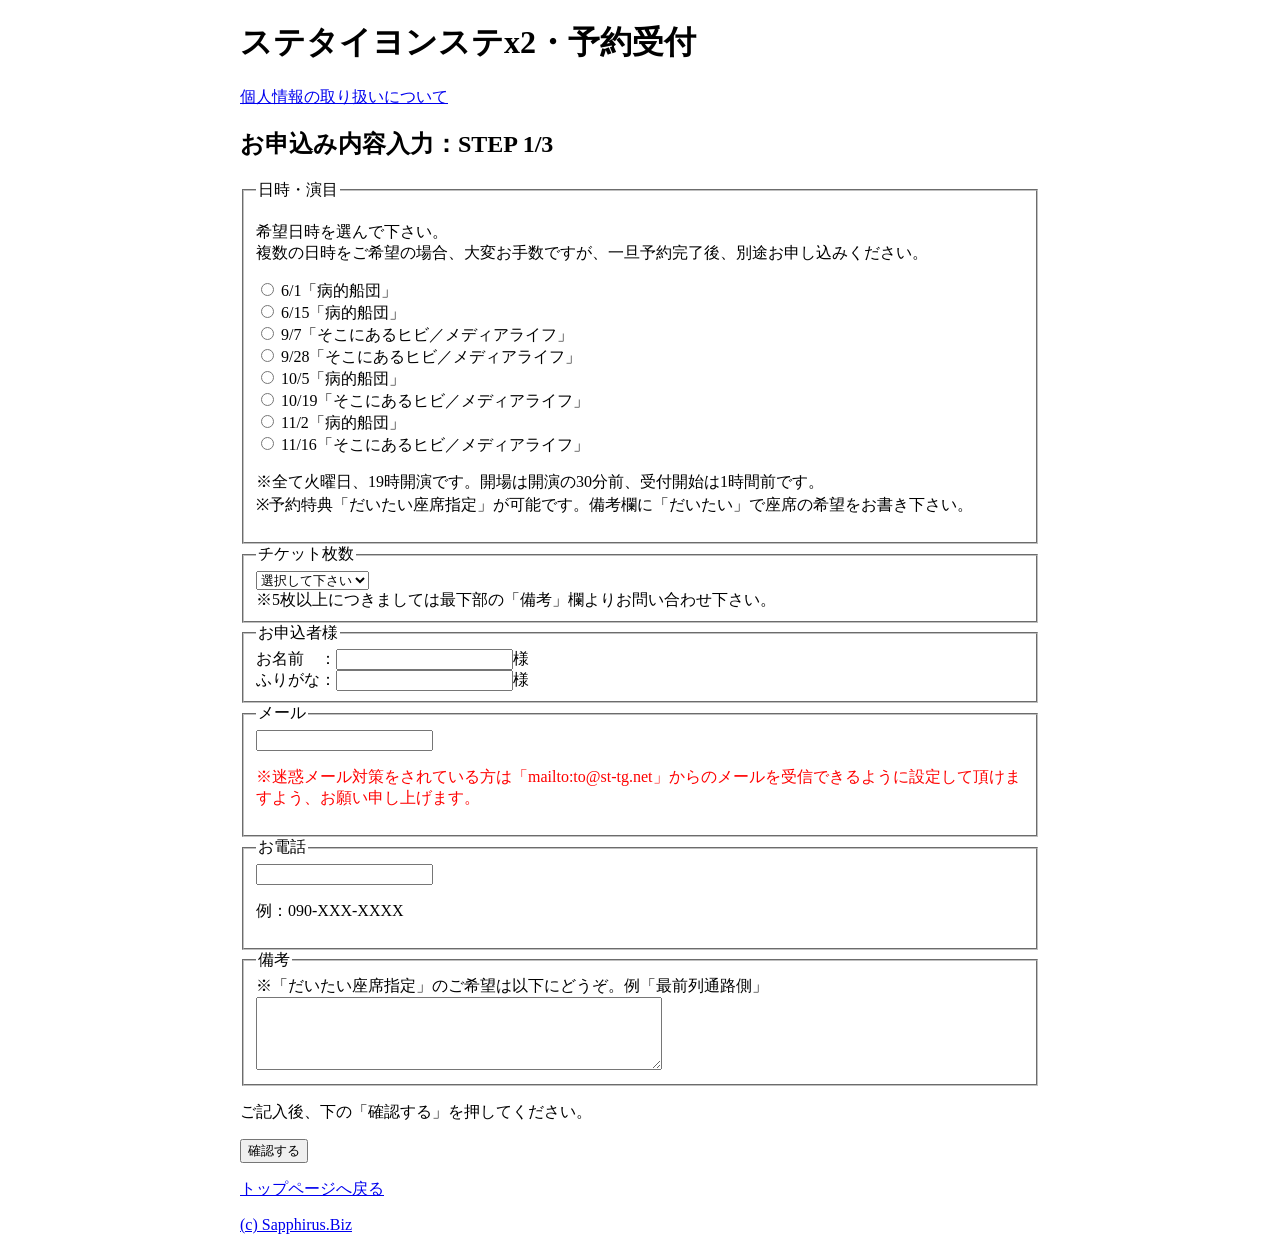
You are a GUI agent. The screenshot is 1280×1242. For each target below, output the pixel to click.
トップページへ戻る (312, 1188)
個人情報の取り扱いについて (344, 96)
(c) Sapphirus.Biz (296, 1224)
